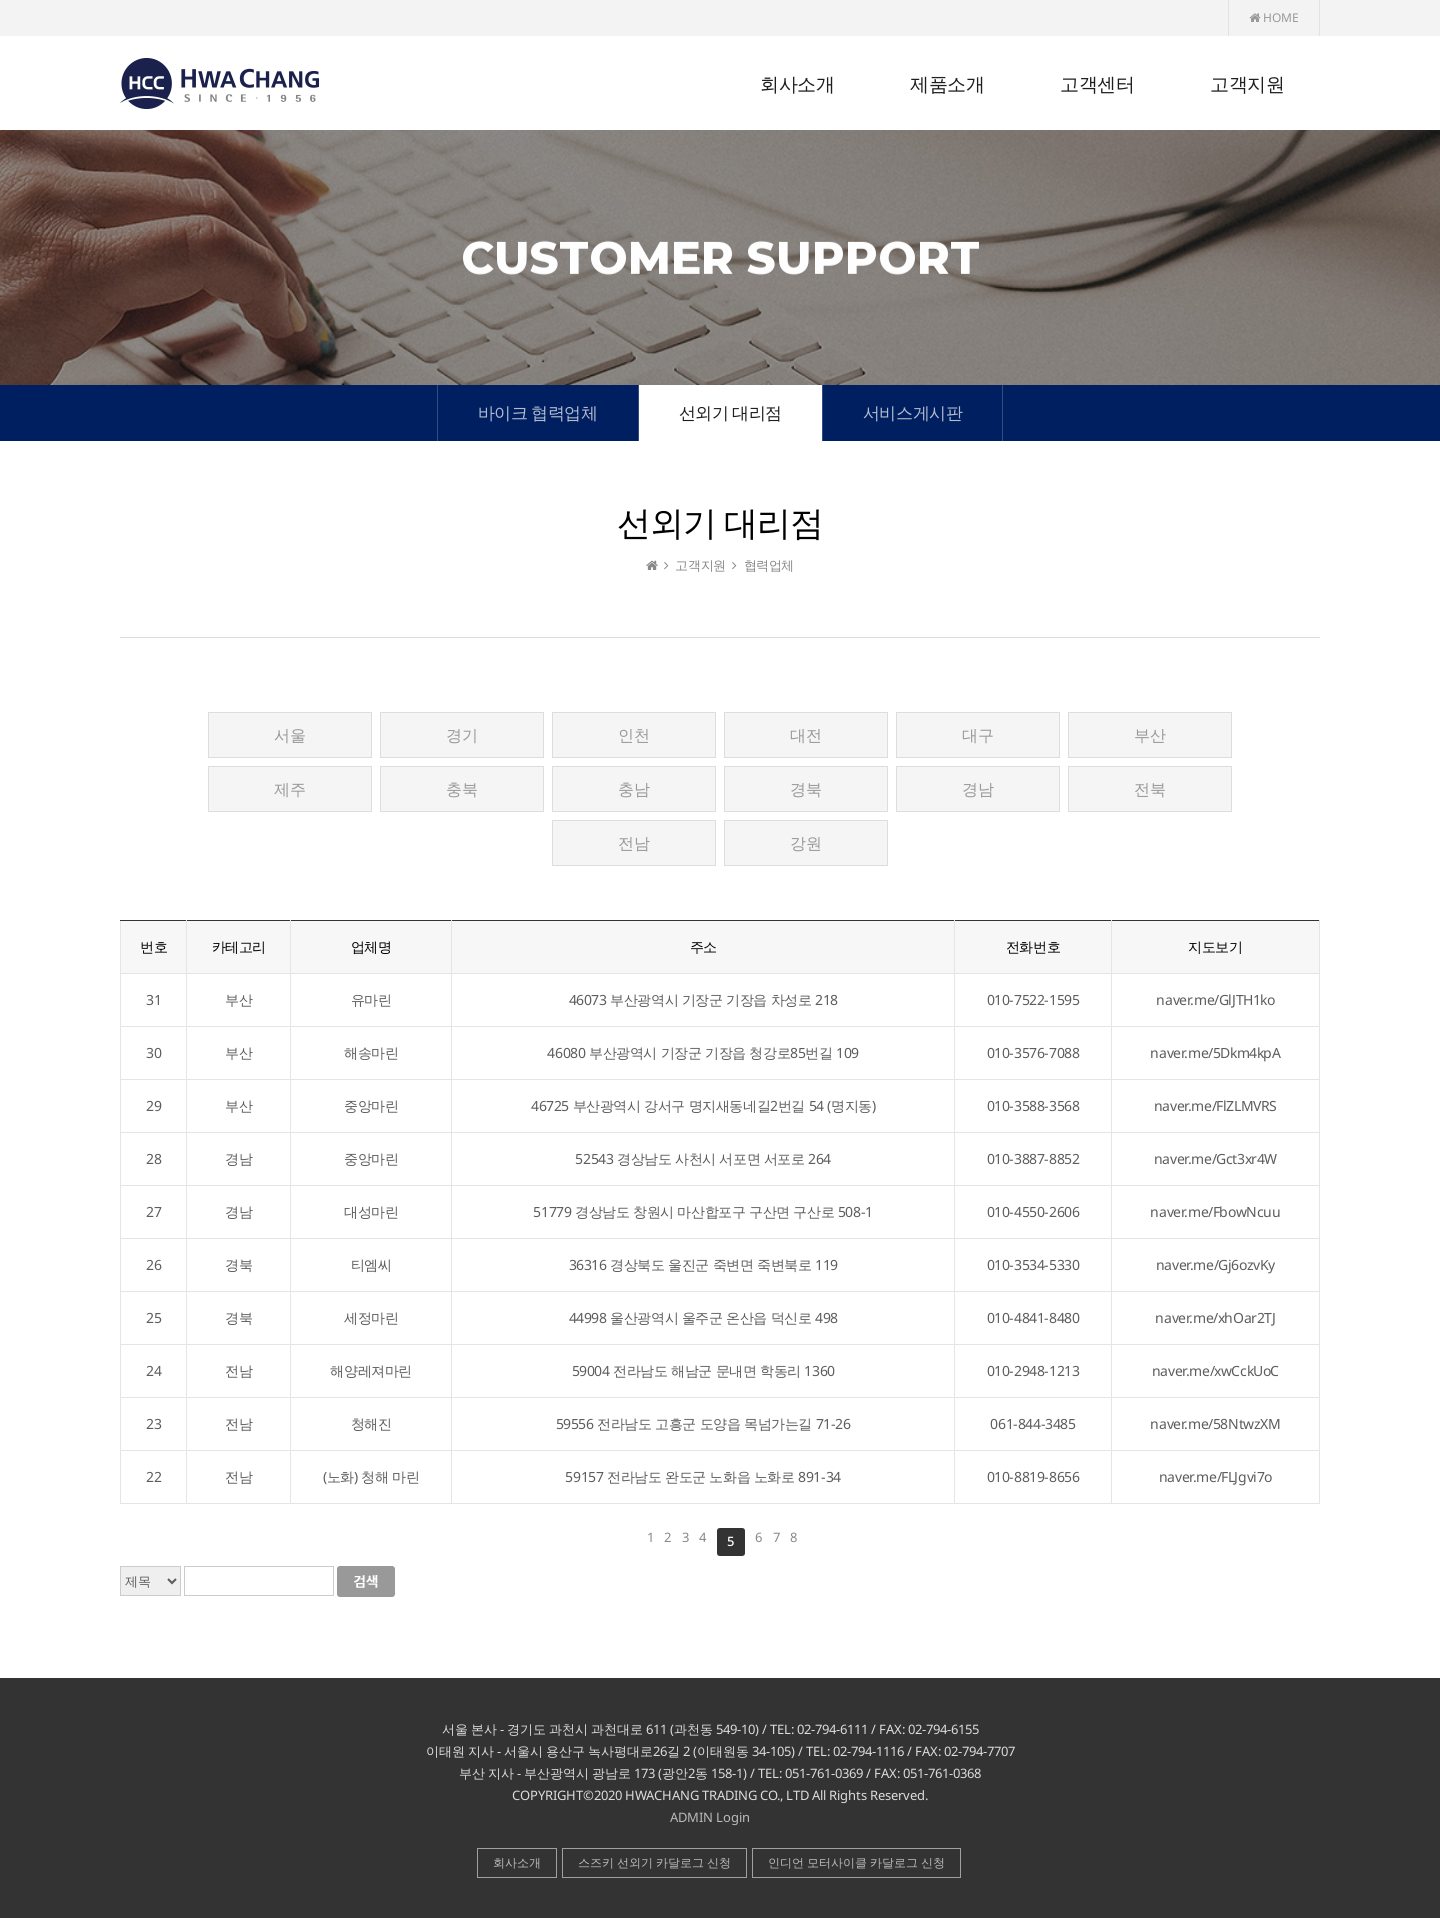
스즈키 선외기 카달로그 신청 (654, 1862)
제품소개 (947, 84)
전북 (1149, 789)
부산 (1149, 735)
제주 (289, 789)
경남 (977, 789)
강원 (805, 843)
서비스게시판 (913, 412)
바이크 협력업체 (538, 412)
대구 (977, 735)
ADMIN (691, 1817)
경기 (461, 735)
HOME (1274, 17)
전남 (633, 843)
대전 (805, 735)
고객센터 (1097, 84)
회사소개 (797, 84)
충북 (461, 789)
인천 (633, 735)
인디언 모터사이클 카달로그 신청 (856, 1862)
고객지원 (1247, 84)
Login (733, 1817)
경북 (805, 789)
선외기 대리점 (730, 412)
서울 (289, 735)
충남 (633, 789)
